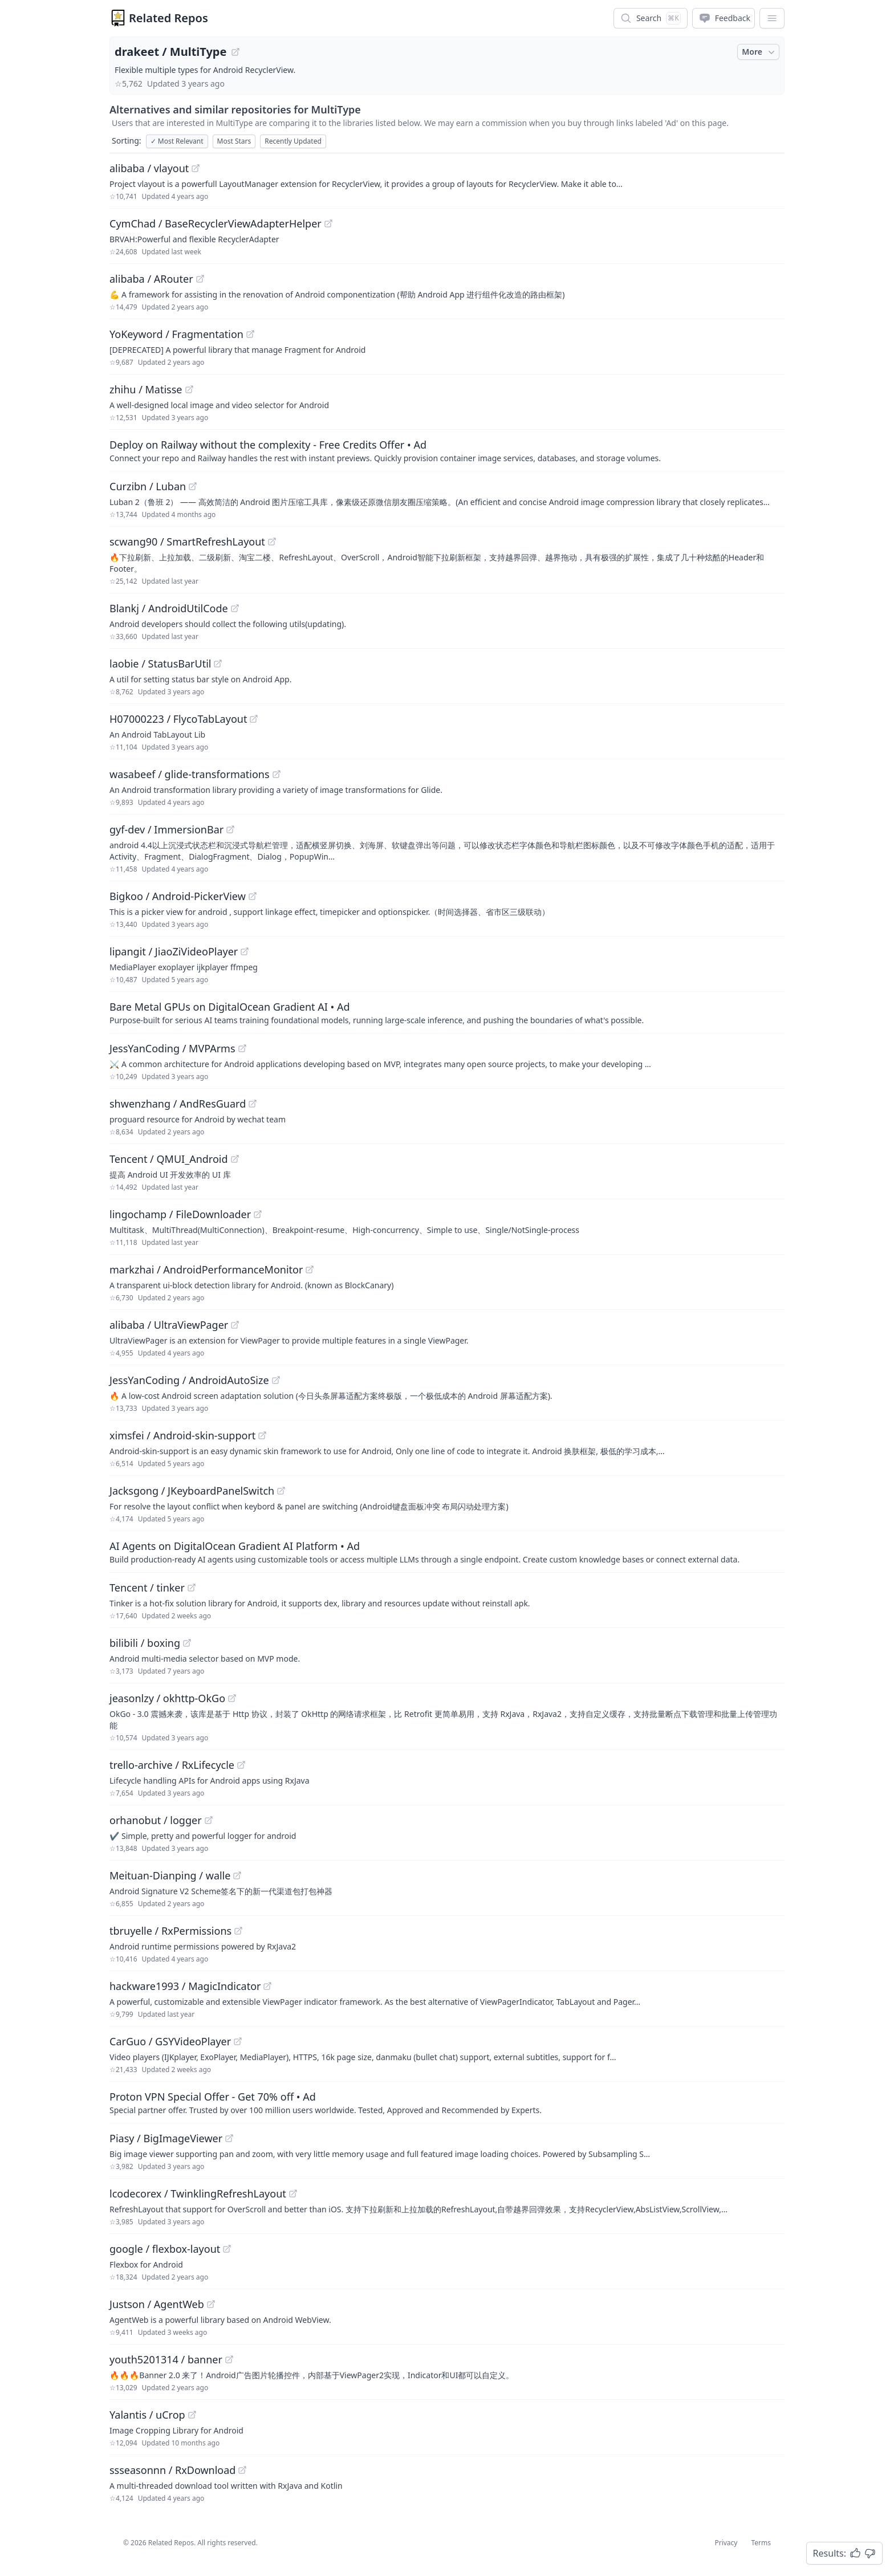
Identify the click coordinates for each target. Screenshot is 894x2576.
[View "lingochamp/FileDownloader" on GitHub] (257, 1214)
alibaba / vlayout (149, 168)
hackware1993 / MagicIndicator (185, 1986)
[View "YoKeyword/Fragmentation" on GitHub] (250, 334)
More (759, 52)
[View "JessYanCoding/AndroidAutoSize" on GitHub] (276, 1380)
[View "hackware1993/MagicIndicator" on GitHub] (267, 1986)
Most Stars (234, 141)
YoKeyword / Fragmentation (176, 334)
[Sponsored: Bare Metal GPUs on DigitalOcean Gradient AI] (447, 1012)
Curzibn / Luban (147, 486)
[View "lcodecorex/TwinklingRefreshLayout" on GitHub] (293, 2193)
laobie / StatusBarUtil (160, 663)
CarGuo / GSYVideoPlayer (170, 2041)
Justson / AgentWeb (156, 2304)
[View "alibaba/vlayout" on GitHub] (195, 168)
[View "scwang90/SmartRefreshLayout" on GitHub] (272, 541)
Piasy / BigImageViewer (165, 2138)
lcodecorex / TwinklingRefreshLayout (197, 2193)
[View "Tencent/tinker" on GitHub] (191, 1587)
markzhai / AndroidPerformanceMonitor (206, 1269)
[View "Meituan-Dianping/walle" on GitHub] (237, 1875)
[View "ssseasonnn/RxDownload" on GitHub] (242, 2470)
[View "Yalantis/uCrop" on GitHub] (192, 2414)
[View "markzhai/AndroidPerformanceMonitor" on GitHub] (309, 1269)
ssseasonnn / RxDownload (172, 2470)
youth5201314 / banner (165, 2359)
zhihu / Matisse (145, 389)
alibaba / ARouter (151, 279)
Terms (761, 2542)
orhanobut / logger (155, 1820)
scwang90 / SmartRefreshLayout (187, 541)
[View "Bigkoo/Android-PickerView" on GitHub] (252, 896)
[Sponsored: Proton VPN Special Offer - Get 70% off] (447, 2102)
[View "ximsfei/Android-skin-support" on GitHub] (262, 1435)
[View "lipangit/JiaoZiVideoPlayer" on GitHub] (244, 951)
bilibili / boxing (144, 1643)
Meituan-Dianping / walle (169, 1875)
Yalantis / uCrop (147, 2415)
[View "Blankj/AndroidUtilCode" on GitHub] (234, 608)
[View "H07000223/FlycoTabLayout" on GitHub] (253, 718)
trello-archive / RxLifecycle (171, 1765)
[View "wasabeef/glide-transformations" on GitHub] (276, 774)
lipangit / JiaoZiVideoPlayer (173, 951)
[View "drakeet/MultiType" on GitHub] (235, 51)
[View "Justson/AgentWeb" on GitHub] (211, 2304)
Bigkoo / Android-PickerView (177, 896)
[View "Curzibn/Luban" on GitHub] (192, 486)
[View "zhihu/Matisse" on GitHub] (189, 389)
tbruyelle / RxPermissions (170, 1931)
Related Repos (168, 18)
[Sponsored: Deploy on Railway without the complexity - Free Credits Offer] (447, 450)
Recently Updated (293, 141)
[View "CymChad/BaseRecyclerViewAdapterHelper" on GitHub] (328, 223)
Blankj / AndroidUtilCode (168, 608)
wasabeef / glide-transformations (189, 774)
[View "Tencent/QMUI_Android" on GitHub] (234, 1158)
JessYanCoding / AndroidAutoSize (189, 1380)
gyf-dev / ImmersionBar (166, 829)
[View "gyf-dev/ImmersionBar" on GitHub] (230, 829)
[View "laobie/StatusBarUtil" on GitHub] (217, 663)
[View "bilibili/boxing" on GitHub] (187, 1642)
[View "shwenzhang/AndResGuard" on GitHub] (252, 1103)
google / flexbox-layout (164, 2249)
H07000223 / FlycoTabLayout (178, 719)
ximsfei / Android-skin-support (182, 1435)
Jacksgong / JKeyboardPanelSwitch (191, 1490)
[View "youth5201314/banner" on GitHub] (229, 2359)
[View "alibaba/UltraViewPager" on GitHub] (234, 1324)
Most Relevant (177, 141)
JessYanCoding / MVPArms (172, 1048)
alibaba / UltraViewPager (168, 1325)
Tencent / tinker (147, 1587)
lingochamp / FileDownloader (180, 1214)
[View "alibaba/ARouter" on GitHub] (200, 278)
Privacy (725, 2542)
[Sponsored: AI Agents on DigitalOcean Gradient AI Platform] (447, 1551)
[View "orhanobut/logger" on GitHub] (208, 1820)
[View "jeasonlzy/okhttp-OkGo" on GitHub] (232, 1698)
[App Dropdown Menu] (772, 18)
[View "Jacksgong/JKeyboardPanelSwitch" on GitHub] (281, 1490)
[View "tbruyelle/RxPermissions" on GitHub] (238, 1930)
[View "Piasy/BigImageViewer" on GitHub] (229, 2138)
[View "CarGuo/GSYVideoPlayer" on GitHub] (237, 2041)
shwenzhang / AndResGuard (177, 1103)
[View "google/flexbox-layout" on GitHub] (226, 2248)
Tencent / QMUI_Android (168, 1159)
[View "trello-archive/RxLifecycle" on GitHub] (241, 1764)
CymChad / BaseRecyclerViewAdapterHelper (215, 223)
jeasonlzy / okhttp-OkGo (167, 1698)
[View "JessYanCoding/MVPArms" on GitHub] (242, 1048)
